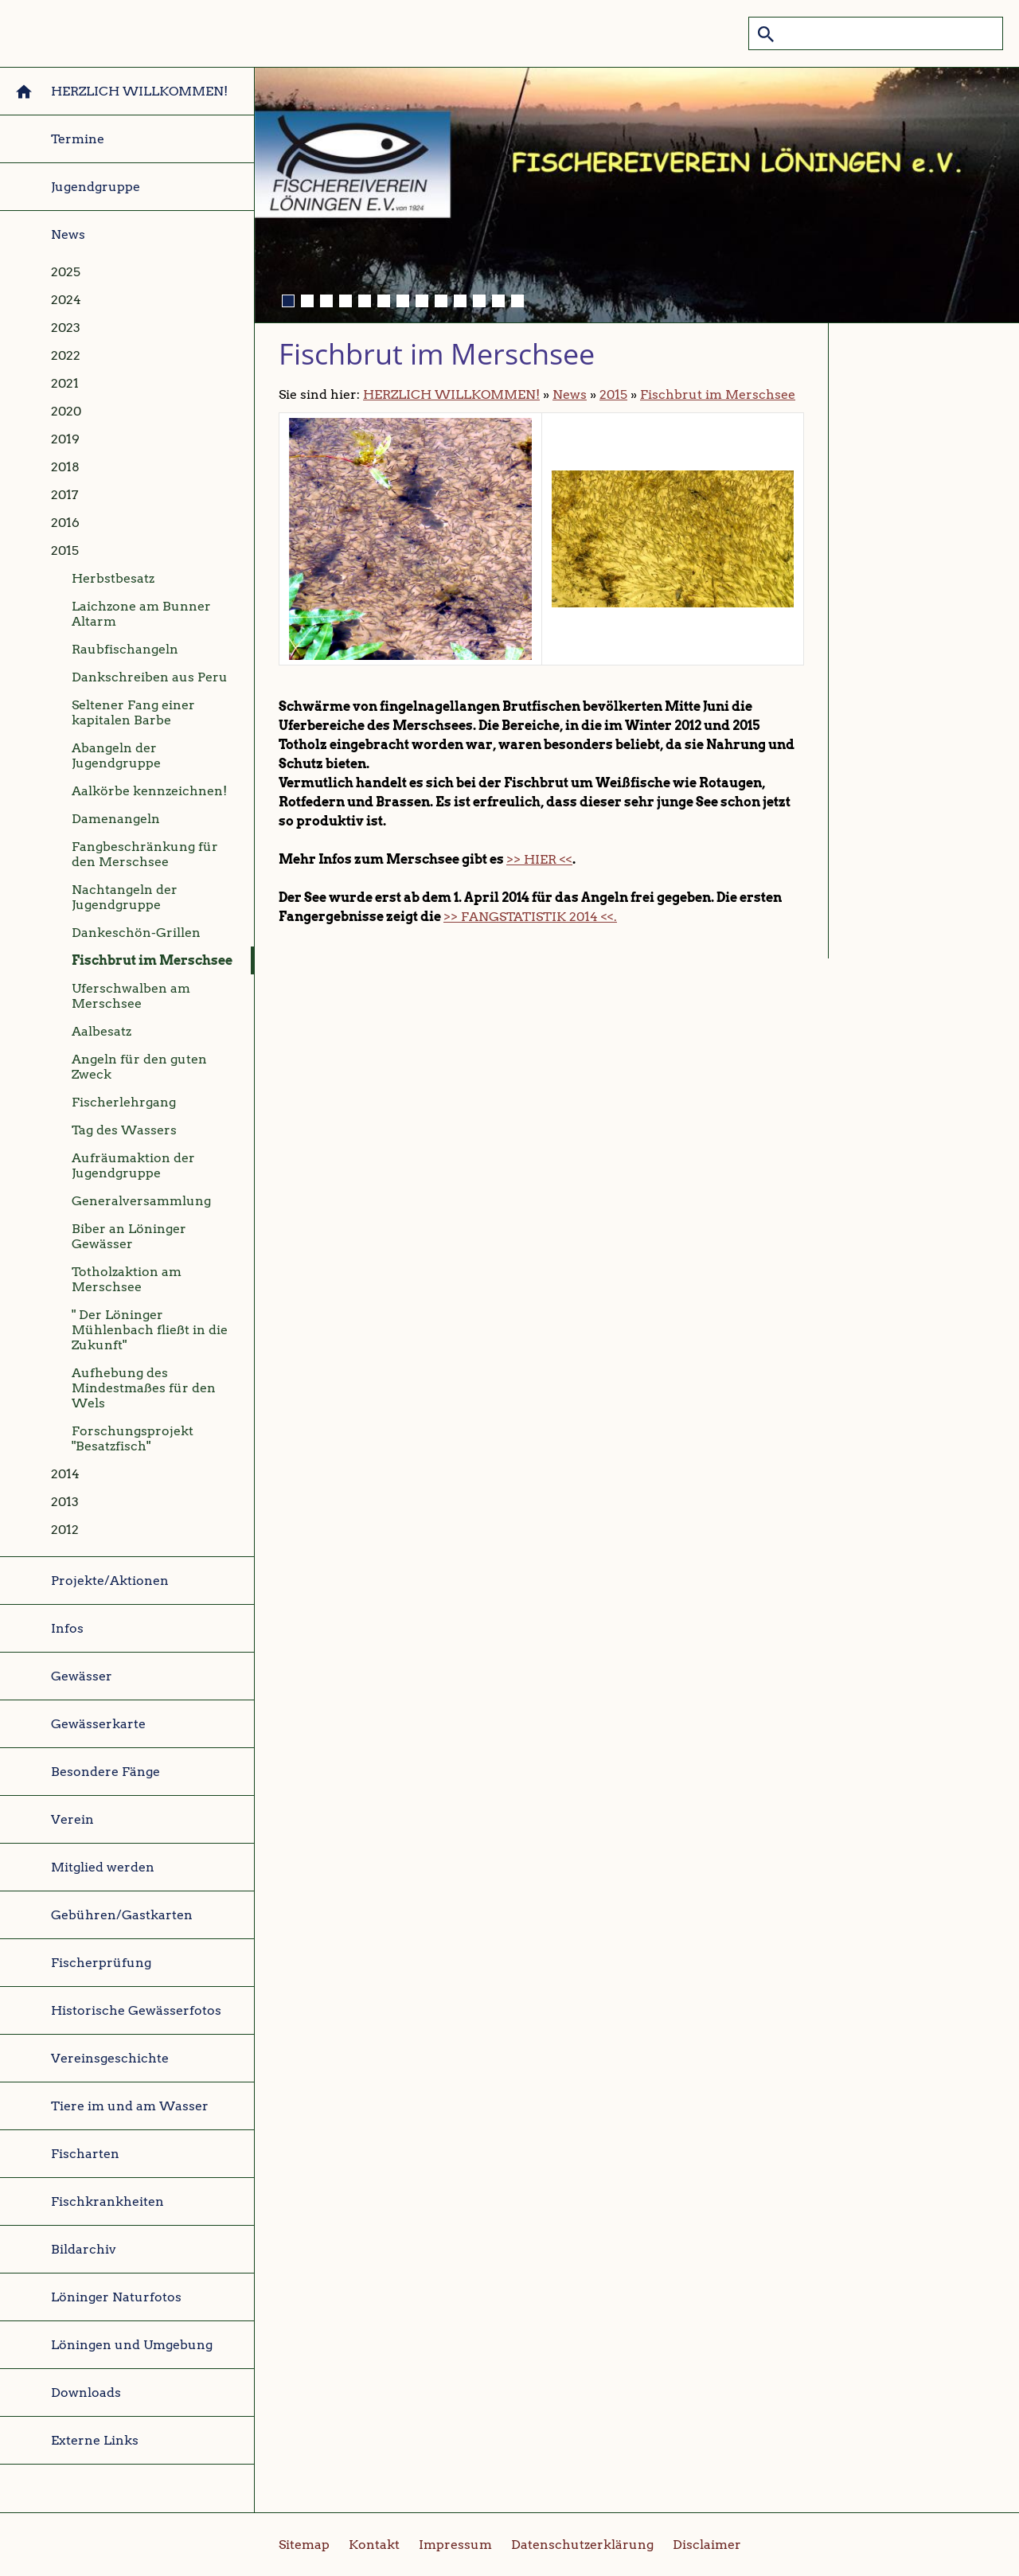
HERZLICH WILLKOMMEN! (451, 394)
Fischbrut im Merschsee (717, 394)
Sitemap (304, 2544)
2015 (613, 394)
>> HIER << (539, 859)
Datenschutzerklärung (582, 2544)
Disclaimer (707, 2544)
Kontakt (374, 2544)
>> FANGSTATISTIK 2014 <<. (530, 916)
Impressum (455, 2544)
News (569, 394)
